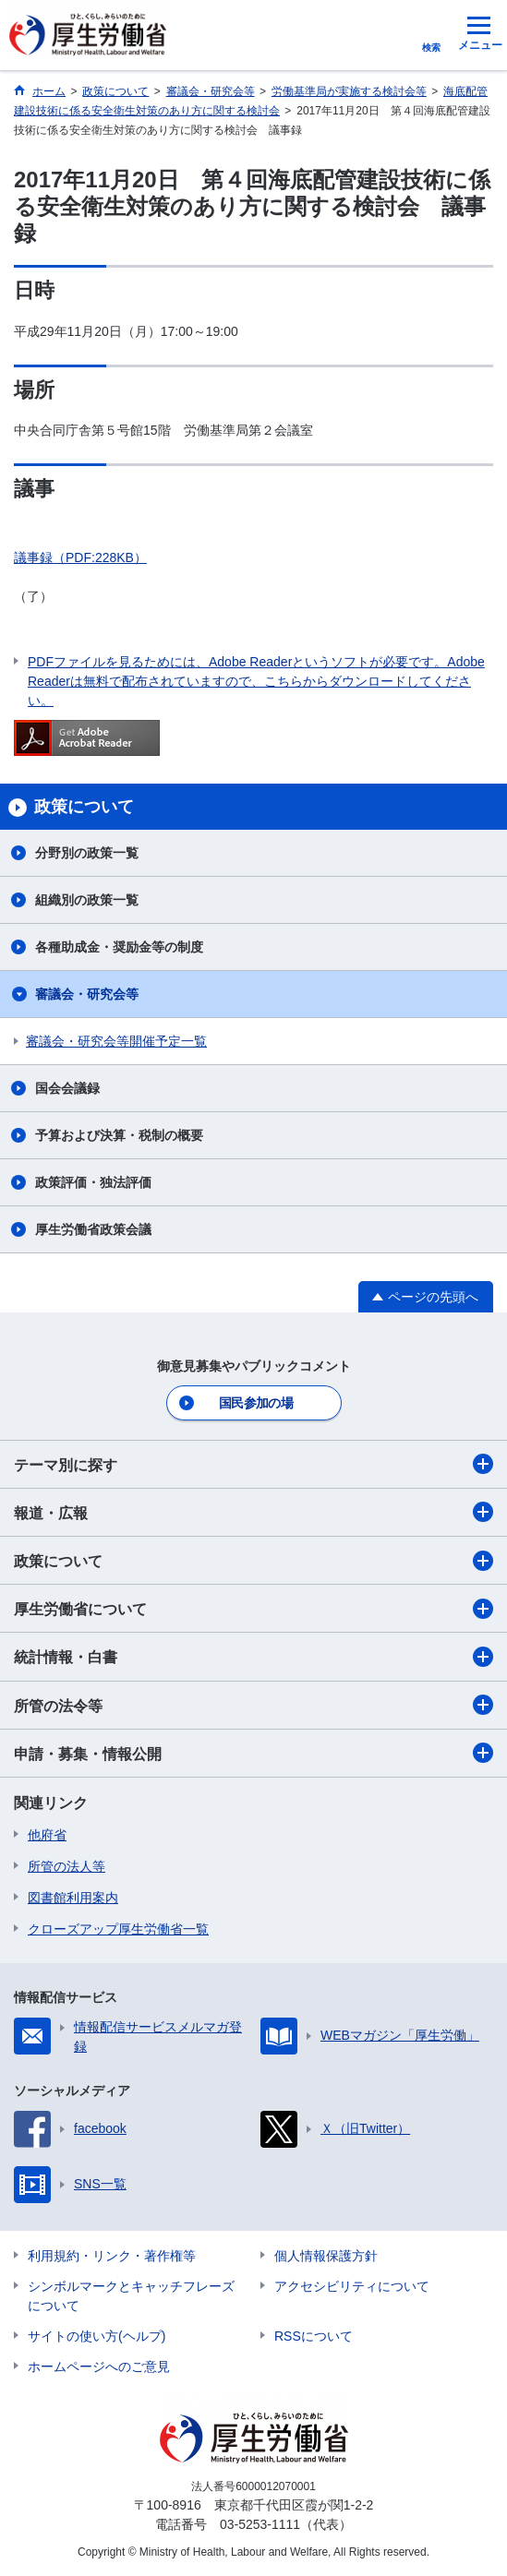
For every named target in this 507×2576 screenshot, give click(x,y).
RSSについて (313, 2336)
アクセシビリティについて (351, 2286)
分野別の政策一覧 (87, 852)
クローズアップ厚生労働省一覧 (118, 1929)
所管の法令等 (253, 1705)
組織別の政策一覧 (87, 900)
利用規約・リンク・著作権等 (112, 2255)
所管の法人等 (66, 1866)
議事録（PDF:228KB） (80, 557)
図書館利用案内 (73, 1897)
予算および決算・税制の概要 (119, 1135)
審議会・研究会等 (87, 994)
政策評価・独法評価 (93, 1182)
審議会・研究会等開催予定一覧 (116, 1041)
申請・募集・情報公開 (253, 1753)
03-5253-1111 (260, 2524)
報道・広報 (253, 1512)
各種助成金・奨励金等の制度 (119, 947)
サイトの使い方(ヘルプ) (96, 2336)
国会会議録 (67, 1088)
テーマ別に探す (253, 1464)
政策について (253, 1561)
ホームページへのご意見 (99, 2366)
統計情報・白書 (253, 1657)
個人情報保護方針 (326, 2255)
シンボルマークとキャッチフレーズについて (131, 2296)
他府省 (47, 1834)
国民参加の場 (256, 1403)
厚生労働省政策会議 (93, 1229)
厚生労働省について (253, 1609)
